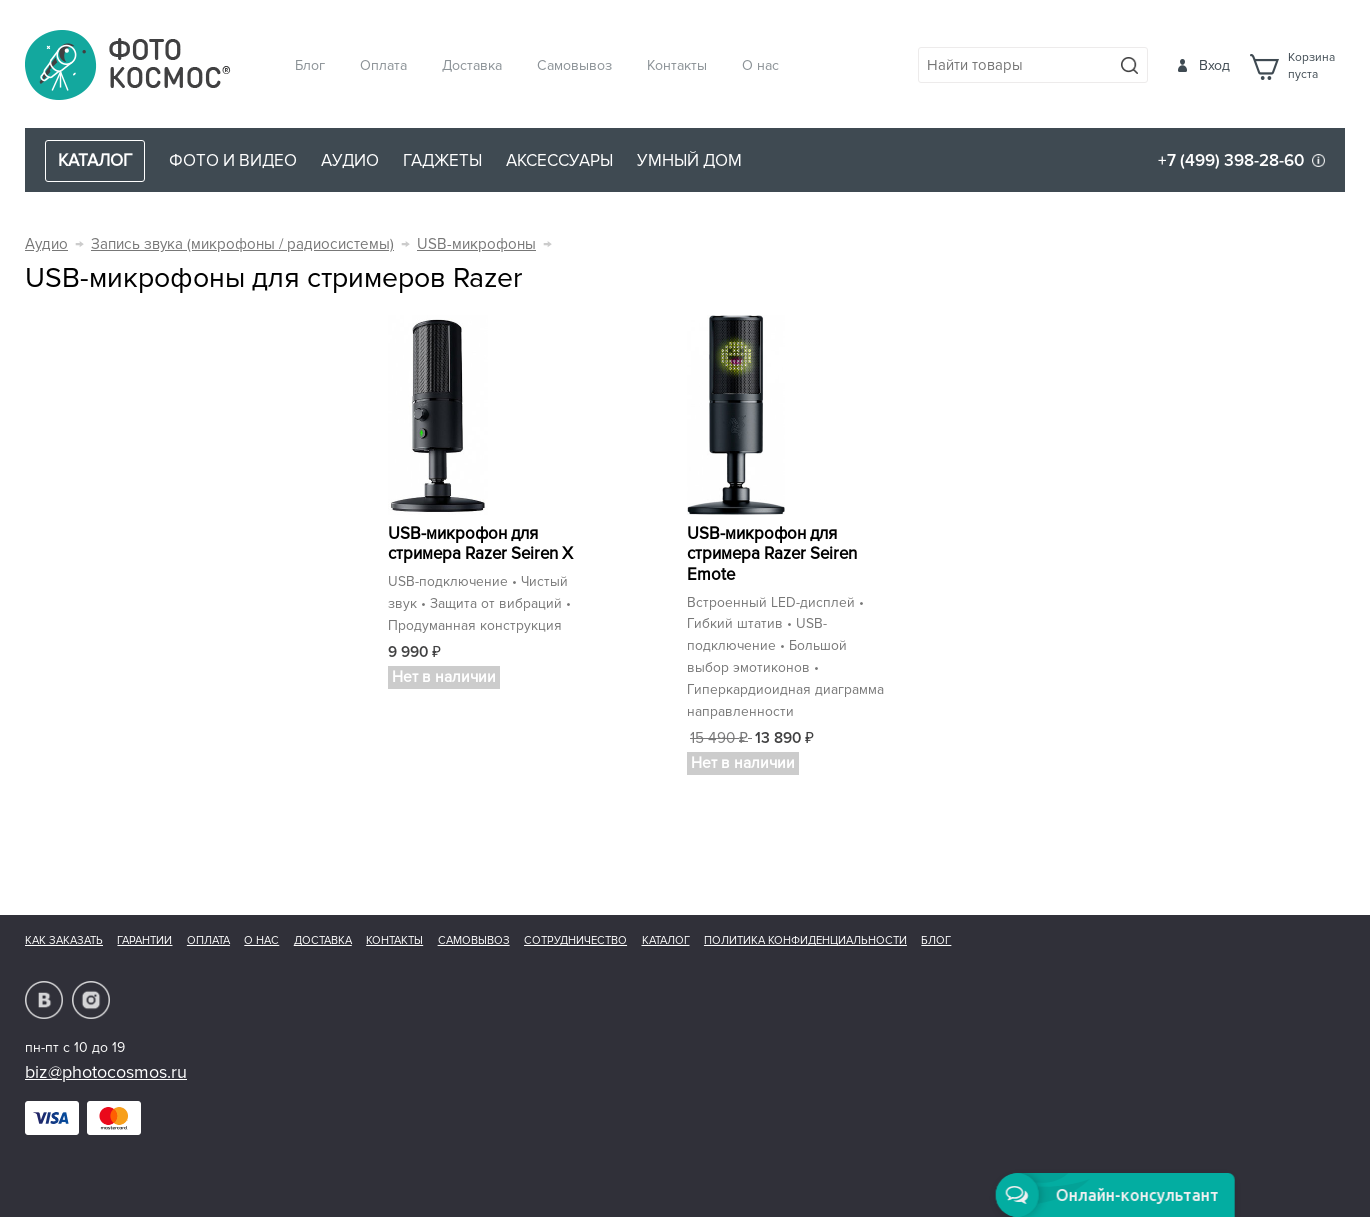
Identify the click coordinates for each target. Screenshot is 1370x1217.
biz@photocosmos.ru (106, 1072)
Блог (310, 65)
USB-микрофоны (476, 244)
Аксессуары (559, 160)
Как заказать (64, 940)
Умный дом (689, 160)
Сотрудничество (575, 940)
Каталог (666, 940)
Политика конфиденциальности (805, 940)
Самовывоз (574, 65)
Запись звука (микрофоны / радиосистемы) (242, 244)
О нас (760, 65)
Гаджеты (442, 160)
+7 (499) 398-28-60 (1231, 160)
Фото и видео (233, 160)
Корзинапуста (1311, 66)
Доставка (472, 65)
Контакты (677, 65)
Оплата (383, 65)
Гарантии (144, 940)
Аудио (350, 160)
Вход (1214, 65)
